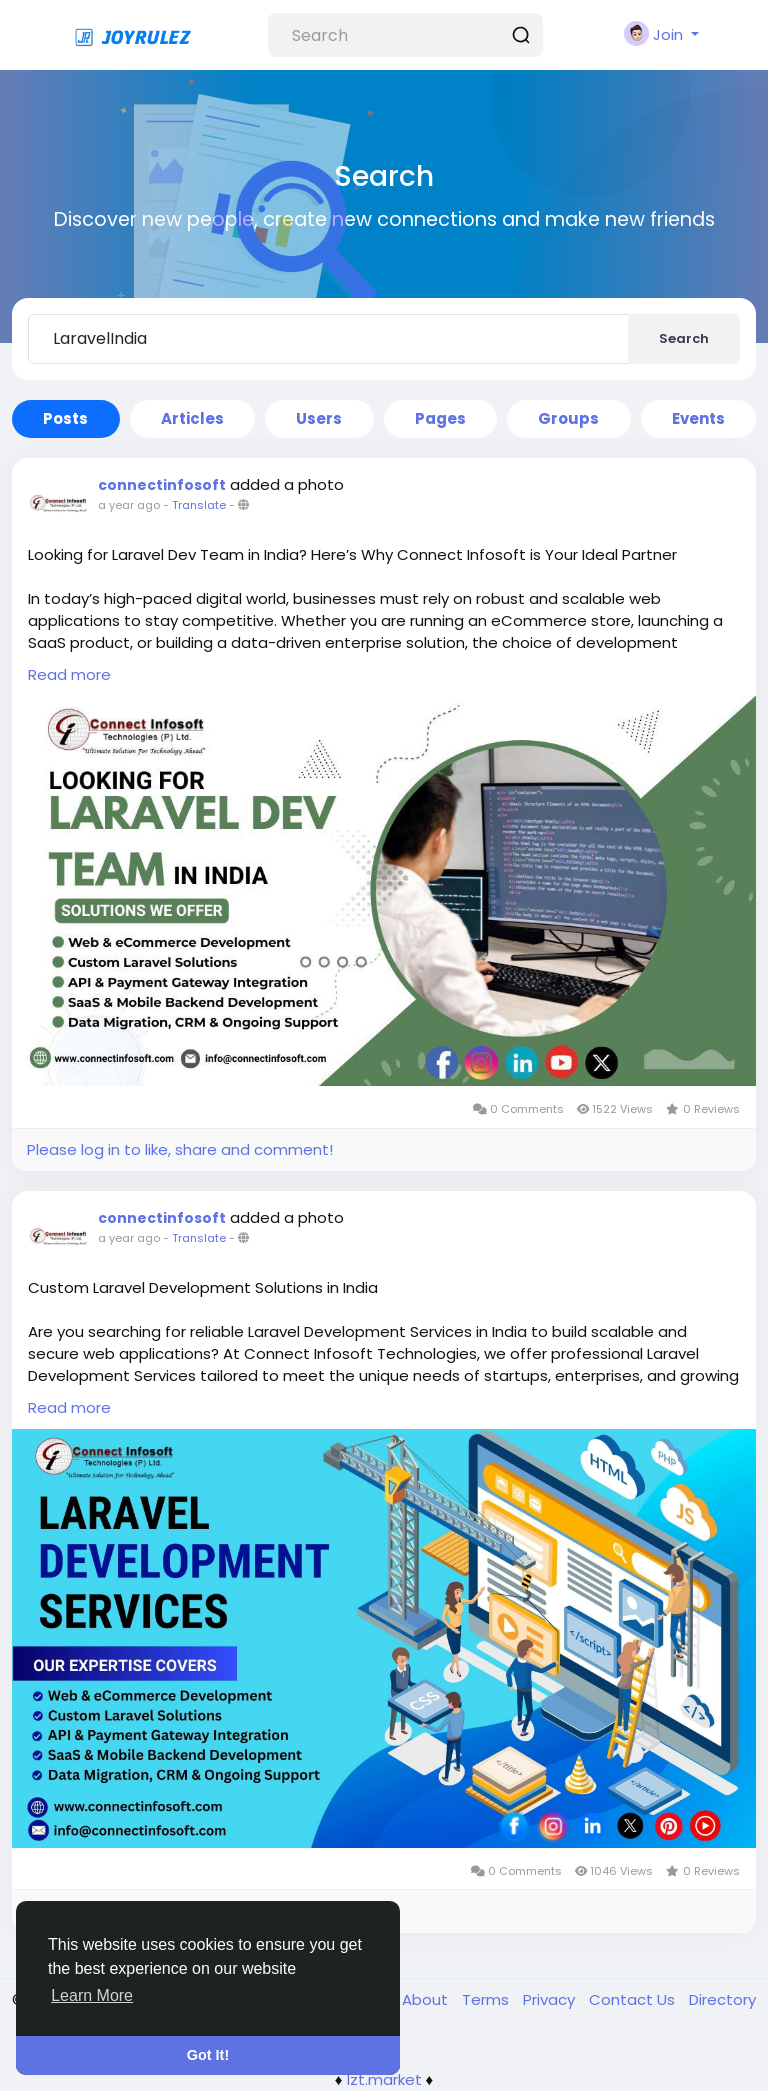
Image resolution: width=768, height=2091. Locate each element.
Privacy (551, 1999)
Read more (69, 674)
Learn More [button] (92, 1995)
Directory (722, 1999)
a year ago (129, 505)
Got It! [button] (208, 2055)
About (427, 1999)
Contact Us (634, 1999)
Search (684, 338)
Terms (487, 1999)
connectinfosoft (162, 485)
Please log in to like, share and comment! (180, 1149)
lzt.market (384, 2079)
